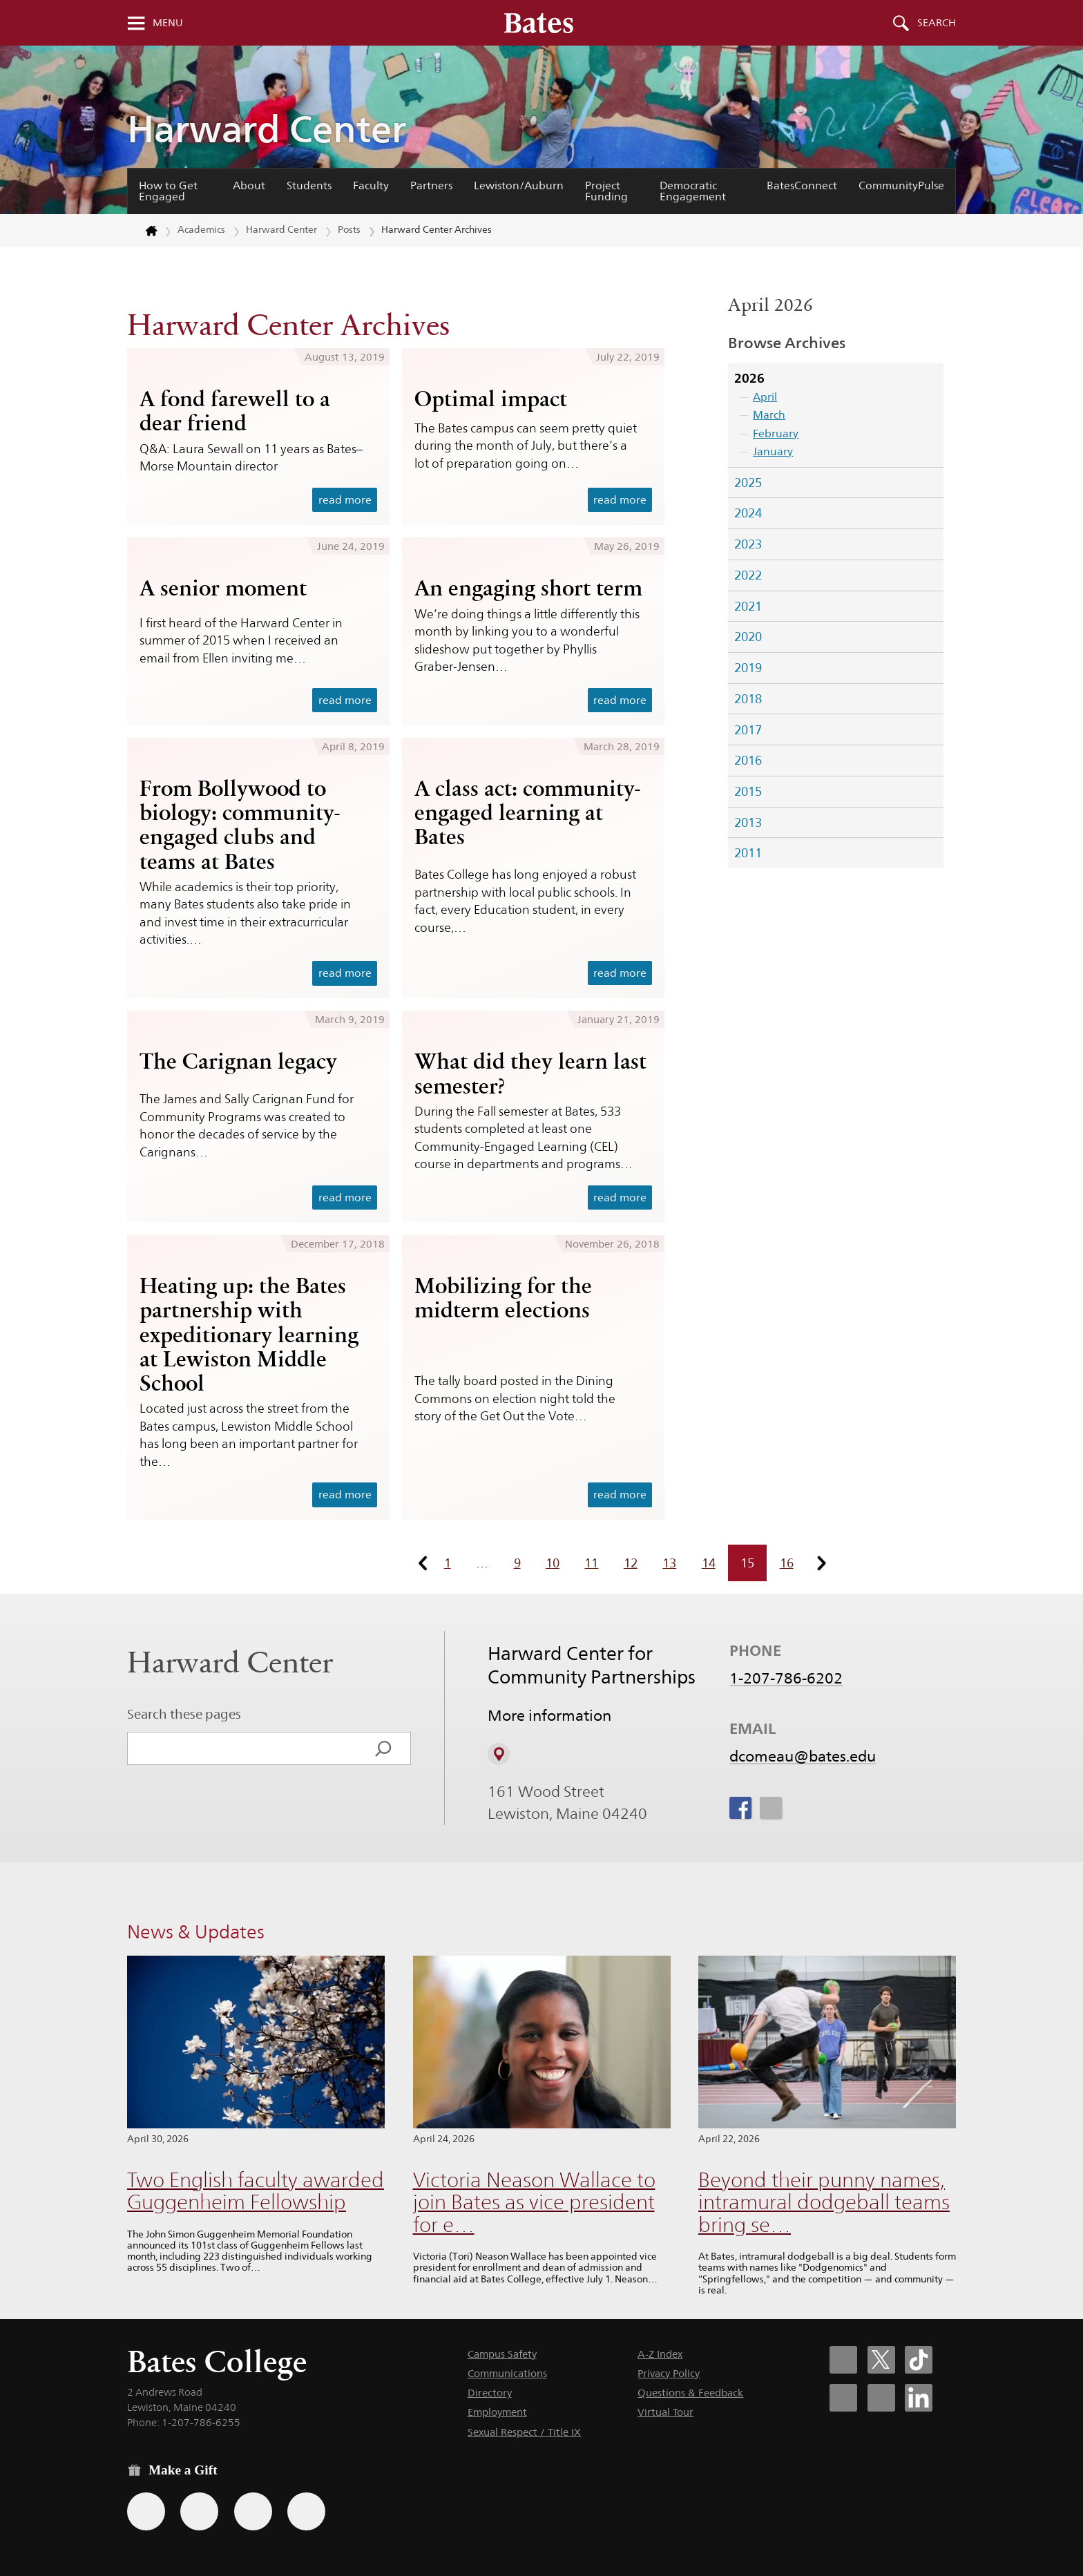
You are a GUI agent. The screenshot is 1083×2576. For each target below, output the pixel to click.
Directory (490, 2392)
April (765, 396)
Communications (507, 2373)
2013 (748, 822)
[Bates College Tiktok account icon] (918, 2360)
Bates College (217, 2362)
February (775, 433)
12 (631, 1563)
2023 (748, 544)
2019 (748, 667)
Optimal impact (490, 398)
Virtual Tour (665, 2412)
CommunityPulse (901, 185)
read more (345, 499)
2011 (748, 853)
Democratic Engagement (693, 191)
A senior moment (223, 588)
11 (591, 1563)
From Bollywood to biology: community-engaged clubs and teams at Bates (240, 824)
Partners (431, 185)
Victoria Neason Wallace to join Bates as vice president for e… (534, 2202)
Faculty (371, 185)
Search (936, 23)
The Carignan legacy (238, 1061)
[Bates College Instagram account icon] (843, 2398)
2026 (749, 377)
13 (669, 1563)
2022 (748, 575)
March (769, 414)
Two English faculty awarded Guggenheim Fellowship (255, 2191)
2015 (748, 791)
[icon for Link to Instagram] (770, 1808)
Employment (497, 2412)
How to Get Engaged (168, 191)
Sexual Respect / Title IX (524, 2432)
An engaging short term (528, 588)
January (773, 451)
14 (709, 1563)
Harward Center (266, 129)
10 (552, 1563)
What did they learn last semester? (530, 1073)
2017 (748, 730)
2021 (748, 606)
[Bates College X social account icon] (881, 2360)
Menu (168, 23)
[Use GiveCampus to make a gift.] (306, 2511)
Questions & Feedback (690, 2392)
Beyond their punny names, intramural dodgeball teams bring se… (824, 2202)
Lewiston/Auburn (519, 185)
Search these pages (184, 1713)
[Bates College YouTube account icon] (881, 2398)
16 (787, 1563)
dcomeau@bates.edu (802, 1756)
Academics (201, 229)
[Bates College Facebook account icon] (843, 2360)
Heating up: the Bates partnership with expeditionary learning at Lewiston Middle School (249, 1334)
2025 (748, 482)
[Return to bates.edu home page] (143, 231)
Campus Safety (502, 2354)
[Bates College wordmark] (538, 22)
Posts (349, 229)
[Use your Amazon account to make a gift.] (199, 2511)
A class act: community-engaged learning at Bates (527, 812)
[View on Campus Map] (499, 1754)
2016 (748, 760)
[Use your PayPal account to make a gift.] (253, 2511)
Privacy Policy (669, 2373)
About (249, 185)
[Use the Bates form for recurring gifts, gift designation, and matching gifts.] (146, 2511)
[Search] (383, 1748)
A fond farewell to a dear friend (235, 411)
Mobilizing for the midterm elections (503, 1298)
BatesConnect (802, 185)
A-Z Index (660, 2354)
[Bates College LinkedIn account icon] (918, 2398)
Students (309, 185)
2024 (748, 513)
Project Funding (606, 191)
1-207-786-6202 (786, 1678)
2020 (748, 636)
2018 (748, 698)
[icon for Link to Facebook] (740, 1808)
